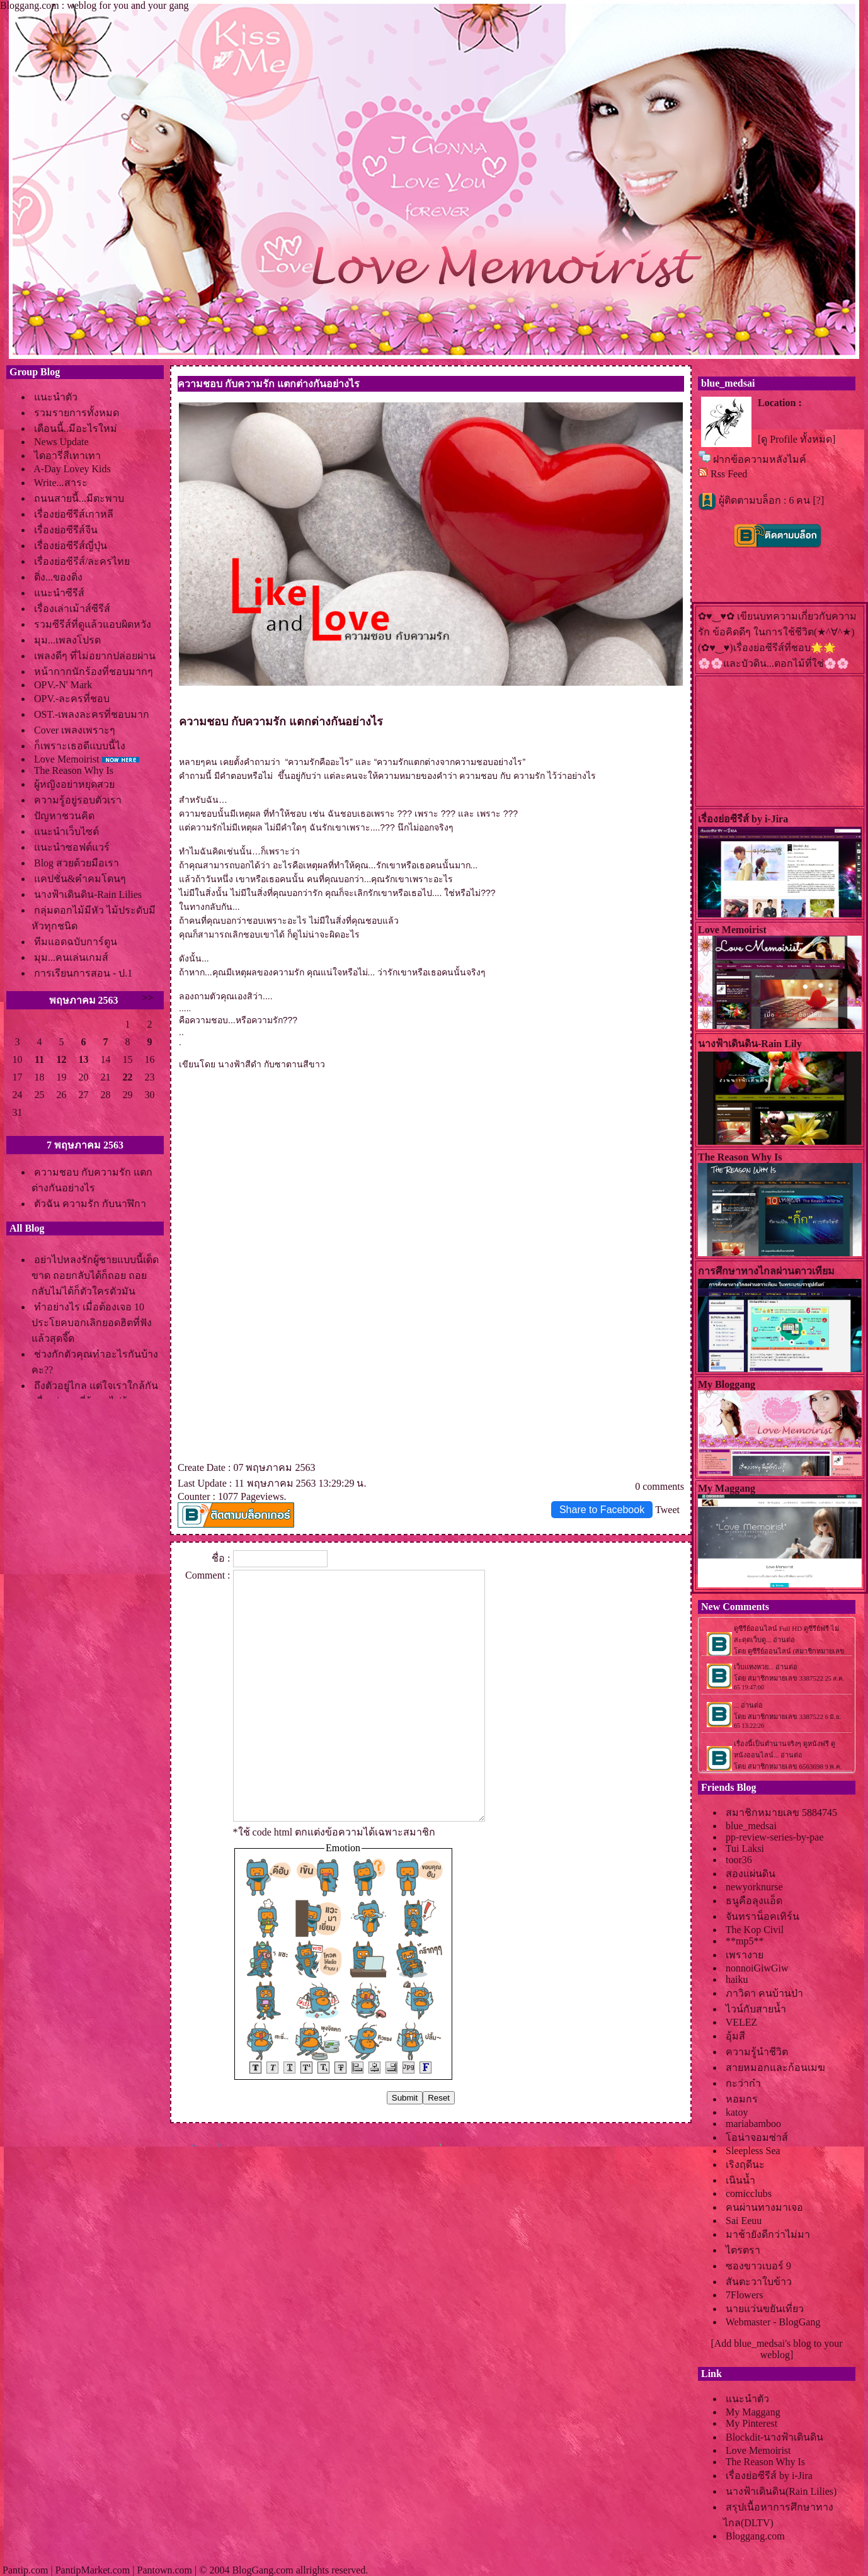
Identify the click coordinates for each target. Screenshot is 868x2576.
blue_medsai (751, 1825)
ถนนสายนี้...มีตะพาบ (79, 498)
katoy (737, 2112)
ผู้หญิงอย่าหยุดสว (74, 784)
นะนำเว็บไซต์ (66, 831)
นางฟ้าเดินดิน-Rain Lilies (88, 894)
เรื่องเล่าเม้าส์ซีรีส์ (72, 608)
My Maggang (753, 2412)
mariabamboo (753, 2123)
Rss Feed (729, 473)
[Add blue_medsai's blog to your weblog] (776, 2349)
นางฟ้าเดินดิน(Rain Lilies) (781, 2491)
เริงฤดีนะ (745, 2164)
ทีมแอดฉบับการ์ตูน (75, 941)
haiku (737, 1979)
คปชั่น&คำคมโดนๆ (80, 878)
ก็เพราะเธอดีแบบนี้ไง (79, 745)
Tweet (667, 1509)
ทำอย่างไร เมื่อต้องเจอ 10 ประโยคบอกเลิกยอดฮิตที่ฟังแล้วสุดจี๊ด (91, 1323)
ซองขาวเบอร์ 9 (758, 2266)
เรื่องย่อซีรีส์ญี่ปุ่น (70, 545)
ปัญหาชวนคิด (64, 815)
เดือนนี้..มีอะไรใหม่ (75, 428)
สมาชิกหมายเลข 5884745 (781, 1812)
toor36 (739, 1859)
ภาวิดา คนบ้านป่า (764, 1993)
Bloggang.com (755, 2536)
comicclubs (749, 2193)
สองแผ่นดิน (750, 1873)
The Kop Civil (755, 1929)
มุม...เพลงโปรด (67, 640)
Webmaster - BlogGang (773, 2322)
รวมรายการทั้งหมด (76, 412)
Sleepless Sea (753, 2150)
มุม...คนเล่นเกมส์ (71, 957)
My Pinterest (751, 2423)
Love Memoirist (67, 759)
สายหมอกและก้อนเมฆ (775, 2067)
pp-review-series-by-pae (774, 1837)
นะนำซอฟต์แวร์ (72, 847)
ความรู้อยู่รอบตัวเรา (78, 800)
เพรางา (744, 1954)
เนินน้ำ (740, 2180)
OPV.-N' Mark (63, 684)
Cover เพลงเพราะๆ (74, 730)
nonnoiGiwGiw (757, 1968)
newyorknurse (754, 1886)
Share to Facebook (601, 1509)
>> (147, 997)
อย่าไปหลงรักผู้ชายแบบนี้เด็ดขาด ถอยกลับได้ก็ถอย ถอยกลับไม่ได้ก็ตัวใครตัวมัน (95, 1275)
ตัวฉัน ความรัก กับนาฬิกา (90, 1203)
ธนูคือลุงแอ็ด (754, 1900)
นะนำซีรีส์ (59, 592)
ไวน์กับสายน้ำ (756, 2009)
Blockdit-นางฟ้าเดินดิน (774, 2437)
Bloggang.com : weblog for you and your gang (94, 5)
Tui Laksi (745, 1848)
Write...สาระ (61, 482)
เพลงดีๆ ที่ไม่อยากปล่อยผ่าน (95, 655)
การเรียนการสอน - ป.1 (83, 973)
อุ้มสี (735, 2036)
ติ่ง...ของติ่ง (58, 577)
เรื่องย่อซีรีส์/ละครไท (82, 561)
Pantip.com (25, 2570)
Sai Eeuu (744, 2220)
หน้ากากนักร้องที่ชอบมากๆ (93, 671)
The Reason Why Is (73, 770)
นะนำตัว (55, 397)
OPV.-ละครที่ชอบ (72, 698)
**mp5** (744, 1941)
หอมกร (742, 2099)
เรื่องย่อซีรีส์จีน (66, 530)
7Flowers (744, 2294)
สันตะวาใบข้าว (759, 2281)
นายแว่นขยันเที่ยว (765, 2308)
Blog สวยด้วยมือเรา (76, 863)
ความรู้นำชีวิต (757, 2051)
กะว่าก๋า (743, 2083)
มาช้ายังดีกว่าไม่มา (768, 2234)
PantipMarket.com (92, 2570)
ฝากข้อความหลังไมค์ (759, 459)
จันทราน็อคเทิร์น (762, 1916)
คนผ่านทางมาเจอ (764, 2207)
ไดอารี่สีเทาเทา (67, 455)
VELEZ (742, 2022)
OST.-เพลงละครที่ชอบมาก (91, 714)
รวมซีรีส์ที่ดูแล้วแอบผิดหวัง (92, 624)
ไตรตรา (743, 2250)
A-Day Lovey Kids (72, 468)
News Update (61, 441)
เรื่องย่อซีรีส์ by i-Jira (769, 2475)
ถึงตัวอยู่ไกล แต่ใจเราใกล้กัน (96, 1385)
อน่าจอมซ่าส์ (757, 2137)
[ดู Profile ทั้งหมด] (796, 439)
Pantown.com (164, 2570)
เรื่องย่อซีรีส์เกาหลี (73, 514)
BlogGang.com (262, 2570)
